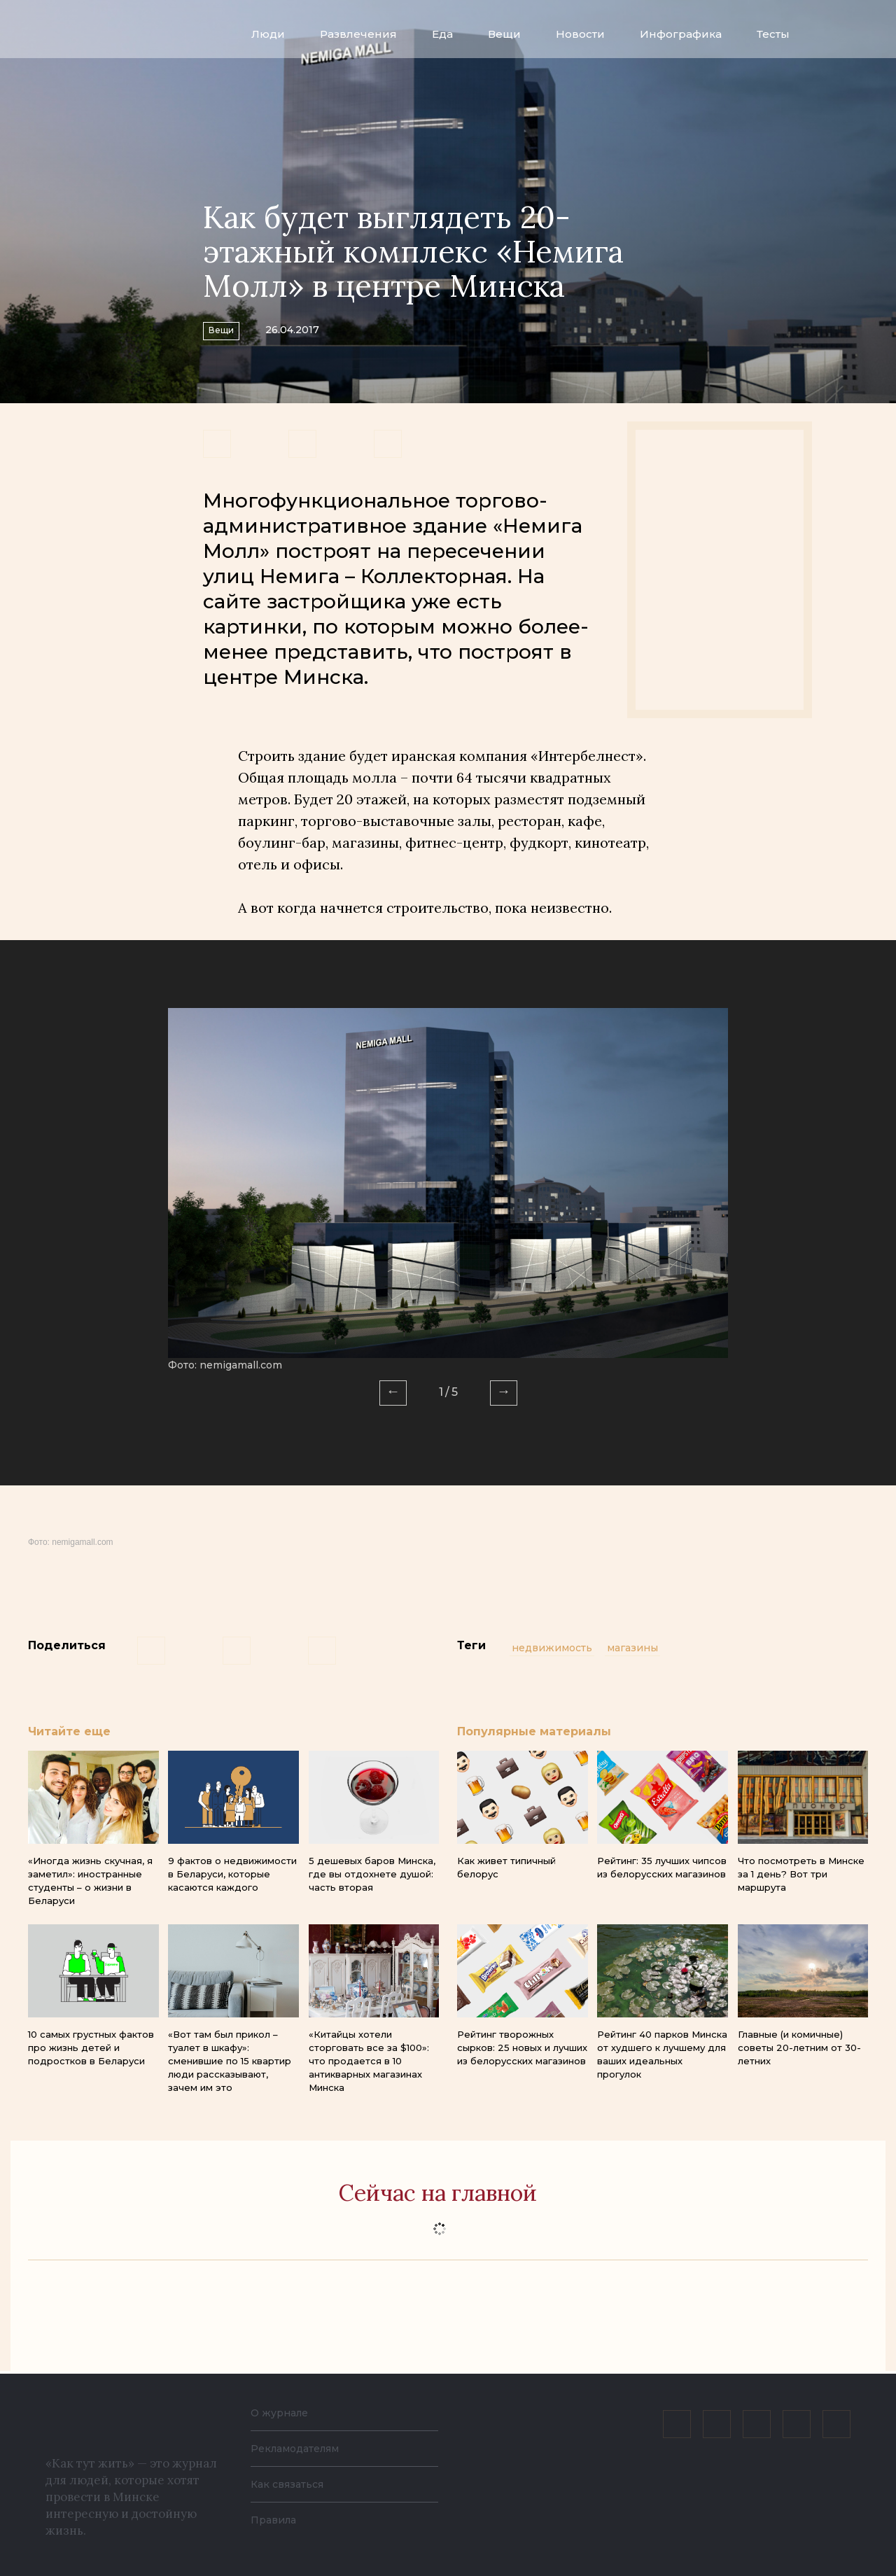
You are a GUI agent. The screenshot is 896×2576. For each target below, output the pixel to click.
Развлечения (358, 34)
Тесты (773, 34)
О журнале (283, 2412)
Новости (580, 34)
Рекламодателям (302, 2448)
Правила (276, 2519)
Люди (268, 34)
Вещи (504, 34)
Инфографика (681, 34)
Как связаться (291, 2484)
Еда (442, 34)
